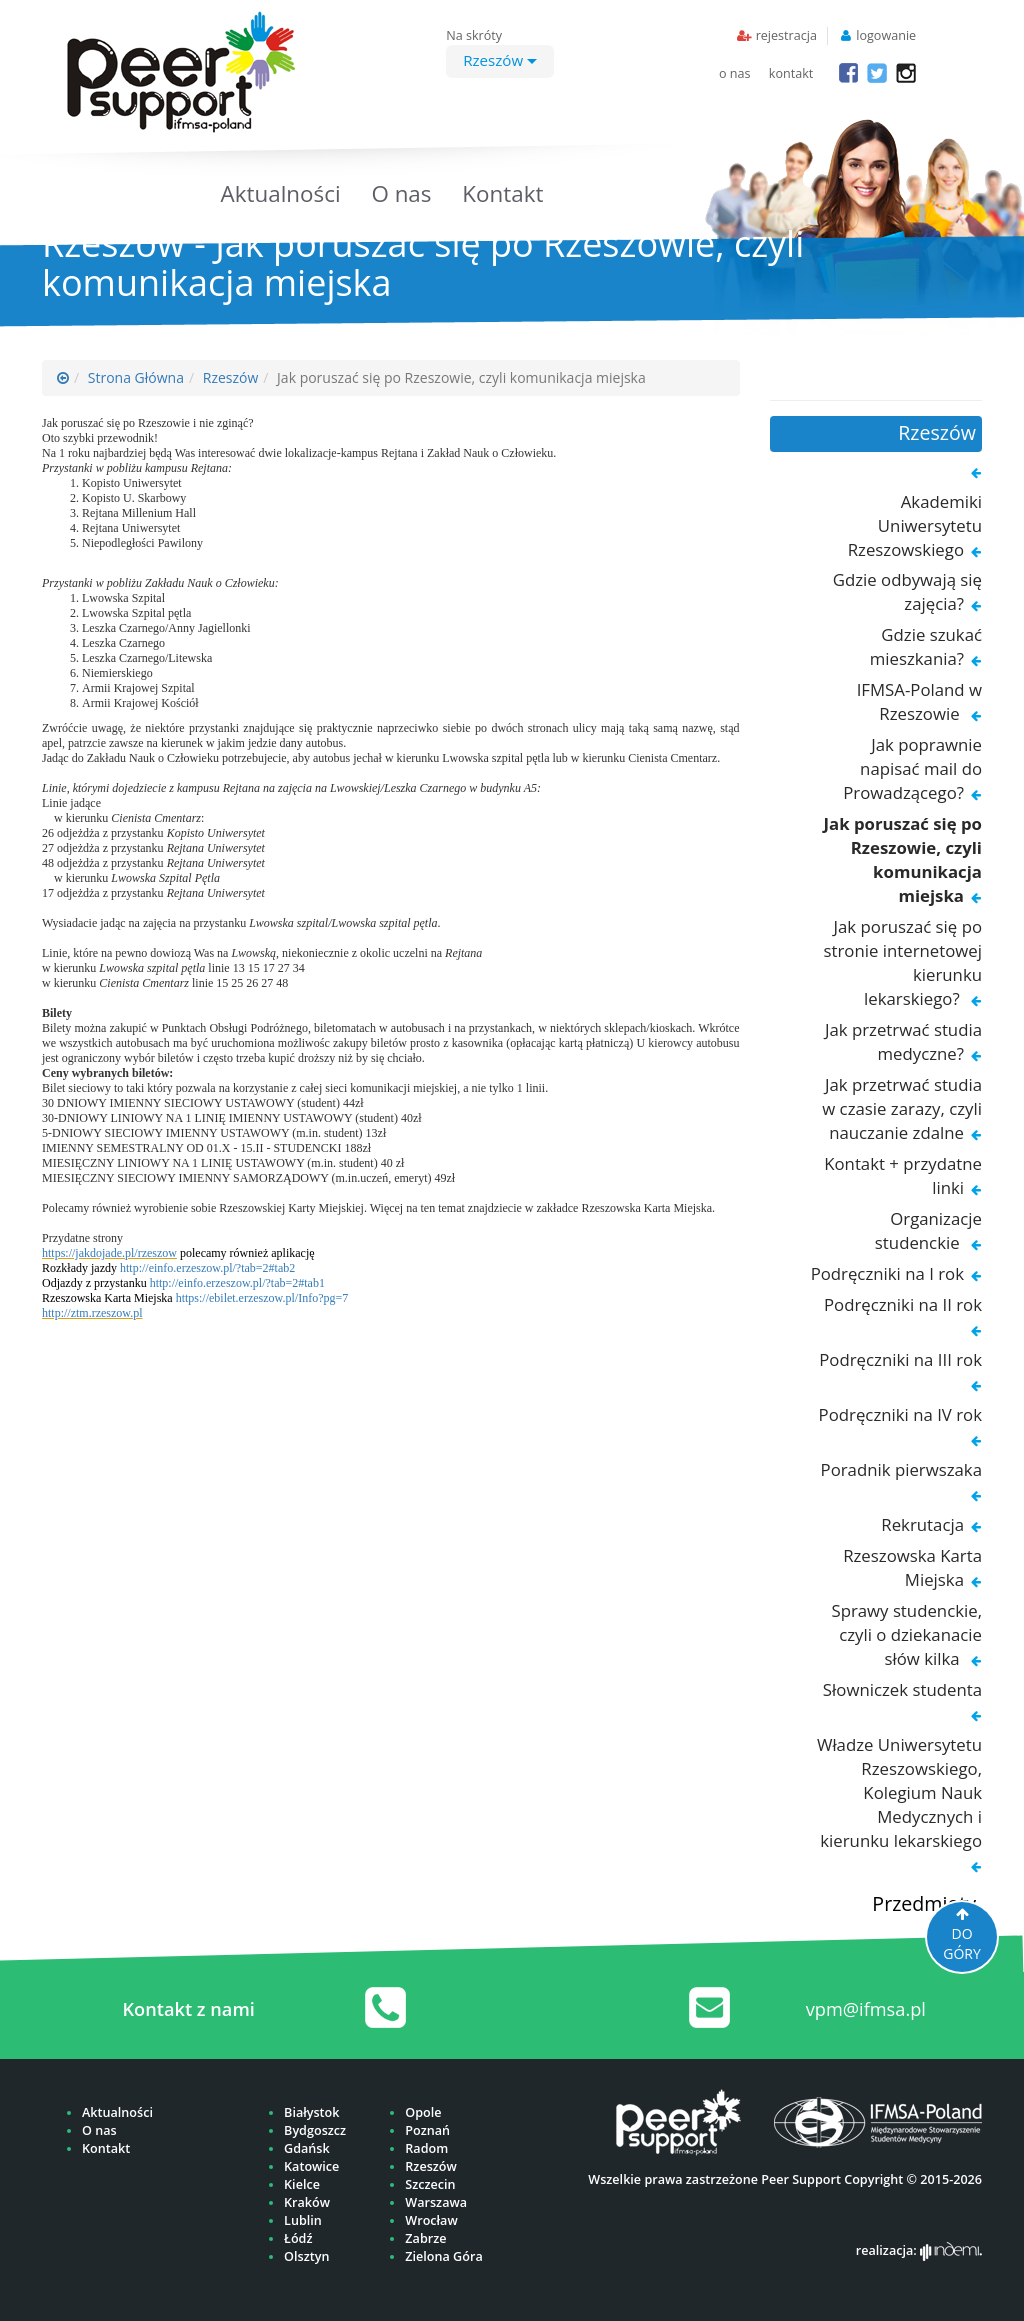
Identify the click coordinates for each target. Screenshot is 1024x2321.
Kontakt (502, 193)
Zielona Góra (443, 2256)
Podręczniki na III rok (900, 1359)
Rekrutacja (922, 1524)
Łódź (298, 2238)
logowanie (886, 35)
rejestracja (786, 35)
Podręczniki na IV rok (900, 1414)
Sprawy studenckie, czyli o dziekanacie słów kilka (906, 1634)
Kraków (307, 2202)
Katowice (311, 2166)
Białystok (311, 2112)
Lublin (303, 2220)
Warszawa (436, 2202)
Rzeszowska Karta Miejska (912, 1567)
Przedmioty (924, 1903)
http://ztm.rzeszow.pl (92, 1313)
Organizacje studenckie (928, 1230)
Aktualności (281, 193)
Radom (426, 2148)
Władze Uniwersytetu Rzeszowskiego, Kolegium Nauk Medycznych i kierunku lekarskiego (899, 1792)
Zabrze (425, 2238)
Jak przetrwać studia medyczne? (903, 1041)
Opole (423, 2112)
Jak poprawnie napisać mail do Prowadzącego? (912, 768)
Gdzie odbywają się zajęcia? (907, 591)
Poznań (427, 2130)
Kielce (302, 2184)
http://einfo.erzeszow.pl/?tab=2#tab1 (237, 1283)
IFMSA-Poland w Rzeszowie (919, 701)
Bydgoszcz (315, 2130)
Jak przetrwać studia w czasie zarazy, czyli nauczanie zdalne (902, 1108)
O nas (401, 193)
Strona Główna (136, 377)
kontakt (791, 73)
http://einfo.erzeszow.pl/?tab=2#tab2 (207, 1268)
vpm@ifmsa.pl (866, 2009)
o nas (735, 73)
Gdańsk (307, 2148)
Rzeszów (500, 60)
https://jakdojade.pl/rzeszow (109, 1253)
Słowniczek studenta (902, 1689)
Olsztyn (306, 2256)
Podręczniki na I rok (887, 1273)
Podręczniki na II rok (903, 1304)
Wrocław (431, 2220)
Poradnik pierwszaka (901, 1469)
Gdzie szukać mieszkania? (926, 646)
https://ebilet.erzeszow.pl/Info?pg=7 (262, 1298)
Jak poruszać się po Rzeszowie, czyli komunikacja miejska (902, 859)
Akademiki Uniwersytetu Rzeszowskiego (915, 525)
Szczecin (430, 2184)
